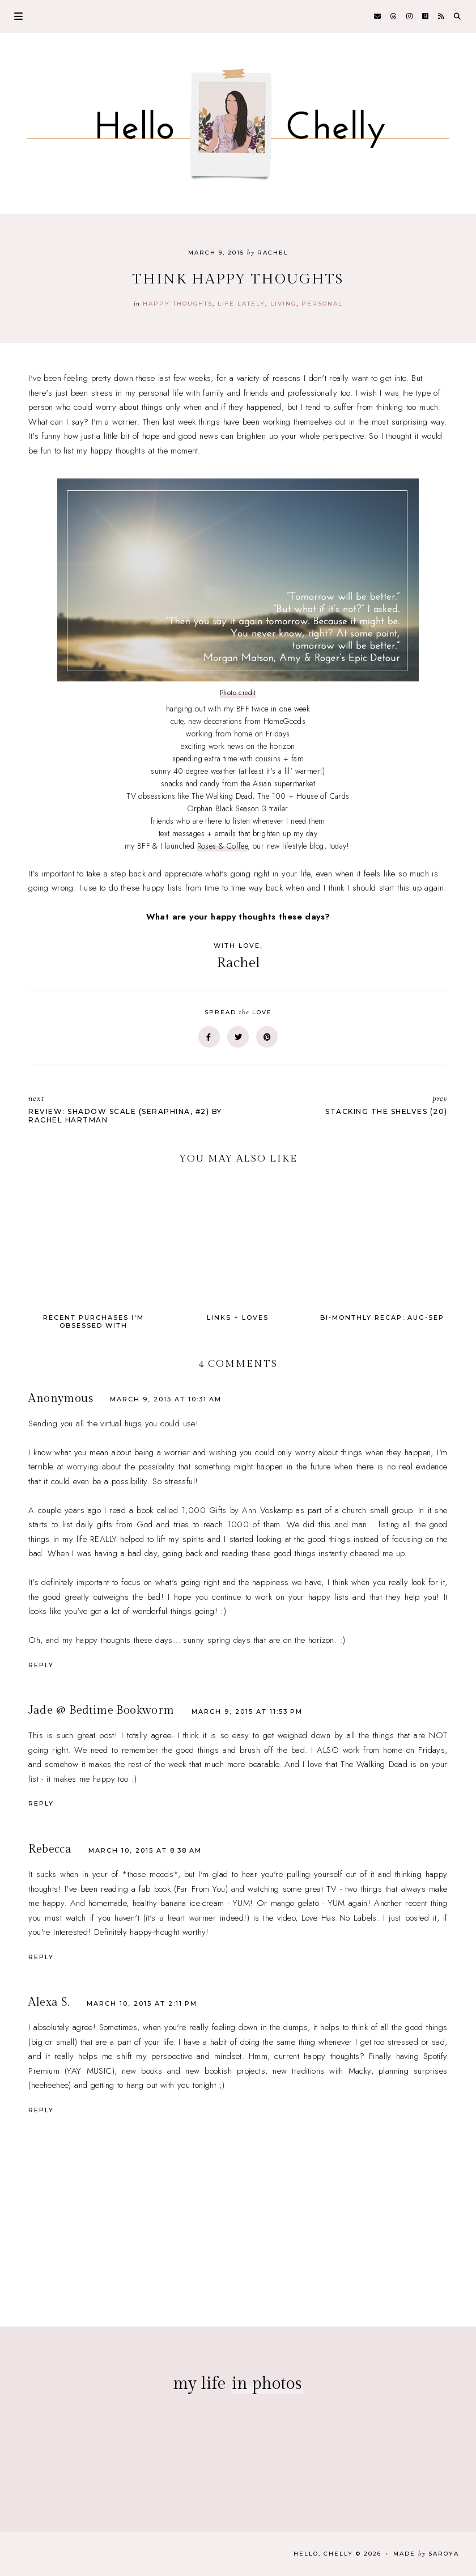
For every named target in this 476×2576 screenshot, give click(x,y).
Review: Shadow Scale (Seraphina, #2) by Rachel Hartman (127, 1109)
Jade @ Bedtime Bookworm (101, 1710)
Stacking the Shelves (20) (348, 1105)
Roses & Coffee (222, 845)
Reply (41, 1665)
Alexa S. (48, 2002)
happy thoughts (177, 303)
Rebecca (49, 1849)
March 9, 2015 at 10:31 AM (166, 1399)
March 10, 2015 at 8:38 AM (145, 1850)
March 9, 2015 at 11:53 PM (247, 1711)
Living (283, 303)
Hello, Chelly (323, 2553)
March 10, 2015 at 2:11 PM (142, 2003)
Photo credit (238, 693)
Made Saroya (426, 2553)
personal (322, 303)
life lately (241, 303)
